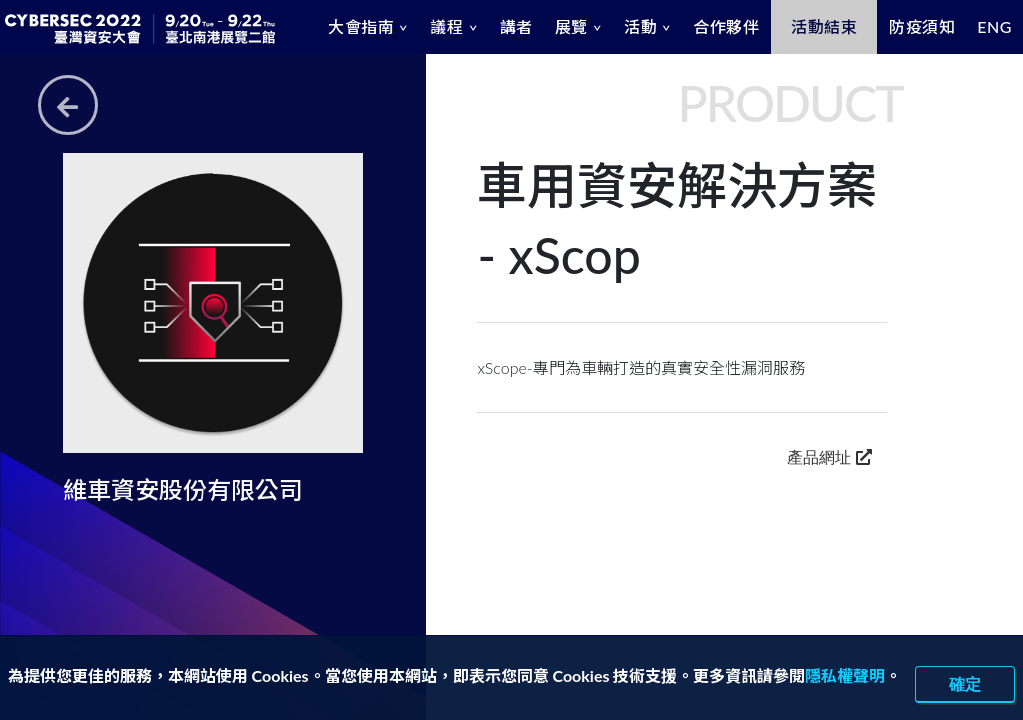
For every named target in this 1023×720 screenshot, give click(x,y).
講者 (516, 26)
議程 (446, 26)
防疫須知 (922, 26)
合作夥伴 (726, 26)
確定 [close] (965, 684)
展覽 (571, 26)
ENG (994, 26)
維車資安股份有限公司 (183, 489)
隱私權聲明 (845, 675)
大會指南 (361, 26)
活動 (640, 26)
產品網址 (829, 457)
